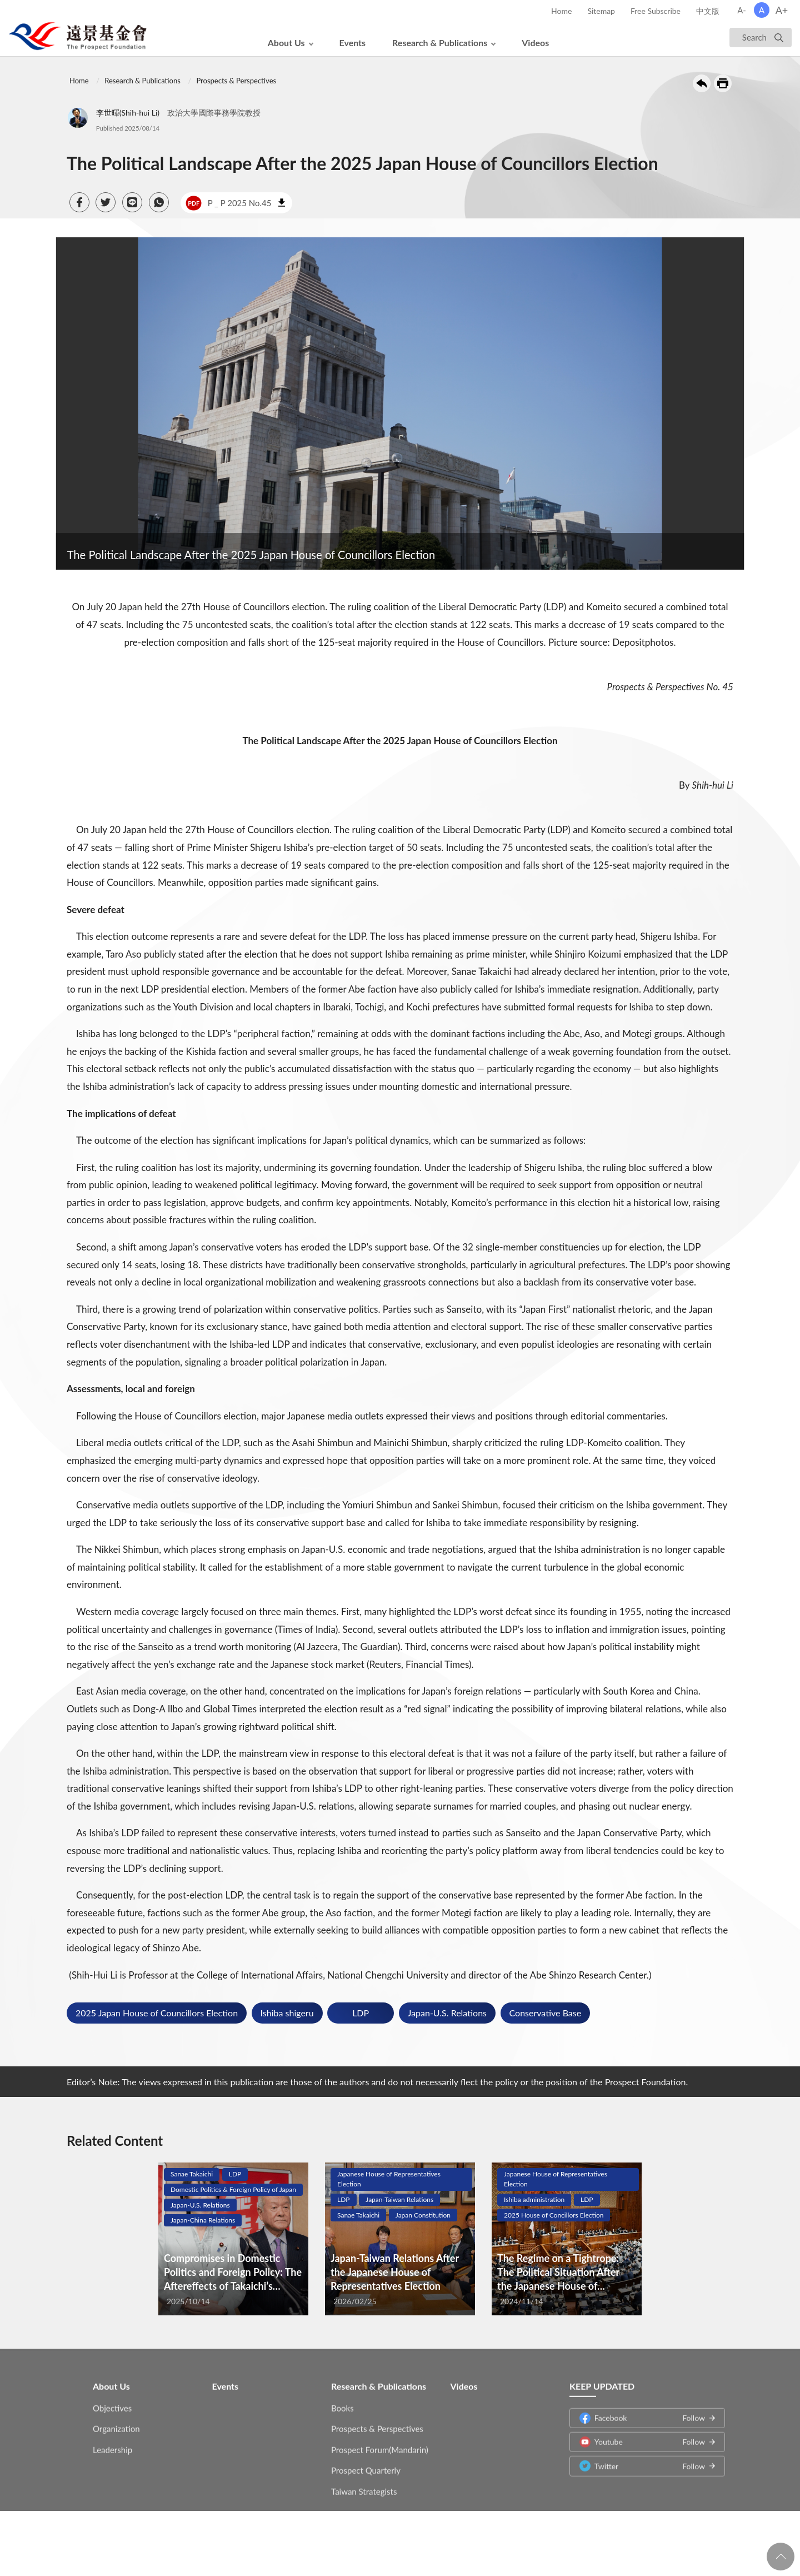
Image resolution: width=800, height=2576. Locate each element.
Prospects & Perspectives (236, 80)
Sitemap (601, 11)
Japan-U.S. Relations (447, 2012)
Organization (116, 2421)
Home (561, 11)
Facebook (642, 2410)
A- (741, 10)
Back (702, 83)
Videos (535, 42)
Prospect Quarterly (366, 2463)
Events (352, 42)
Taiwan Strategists (364, 2483)
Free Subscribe (656, 11)
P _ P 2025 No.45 (228, 203)
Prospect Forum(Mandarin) (379, 2442)
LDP (360, 2012)
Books (342, 2400)
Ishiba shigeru (287, 2012)
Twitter (642, 2458)
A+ (782, 10)
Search (754, 37)
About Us (286, 42)
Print (723, 83)
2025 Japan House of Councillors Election (157, 2012)
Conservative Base (545, 2012)
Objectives (112, 2400)
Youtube (642, 2434)
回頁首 (780, 2556)
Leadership (112, 2442)
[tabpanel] (233, 2239)
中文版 (707, 11)
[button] (79, 202)
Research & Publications (439, 42)
